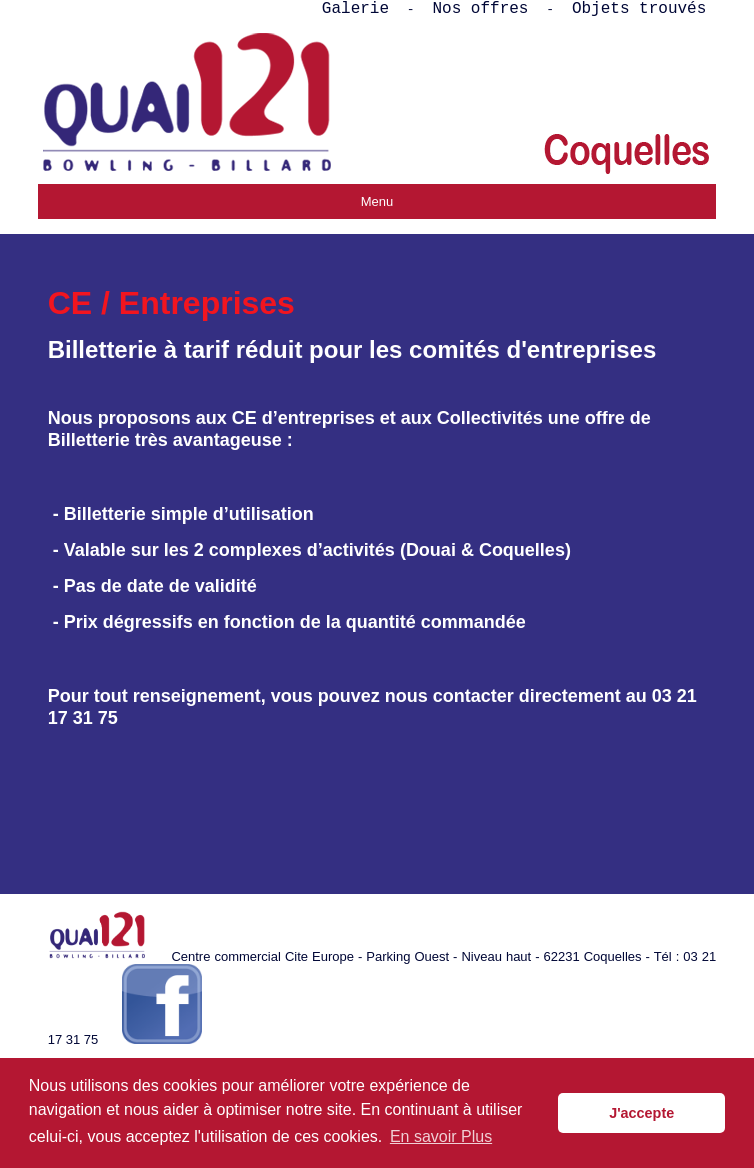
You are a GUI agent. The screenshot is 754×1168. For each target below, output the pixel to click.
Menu (377, 201)
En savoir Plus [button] (441, 1136)
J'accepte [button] (641, 1113)
